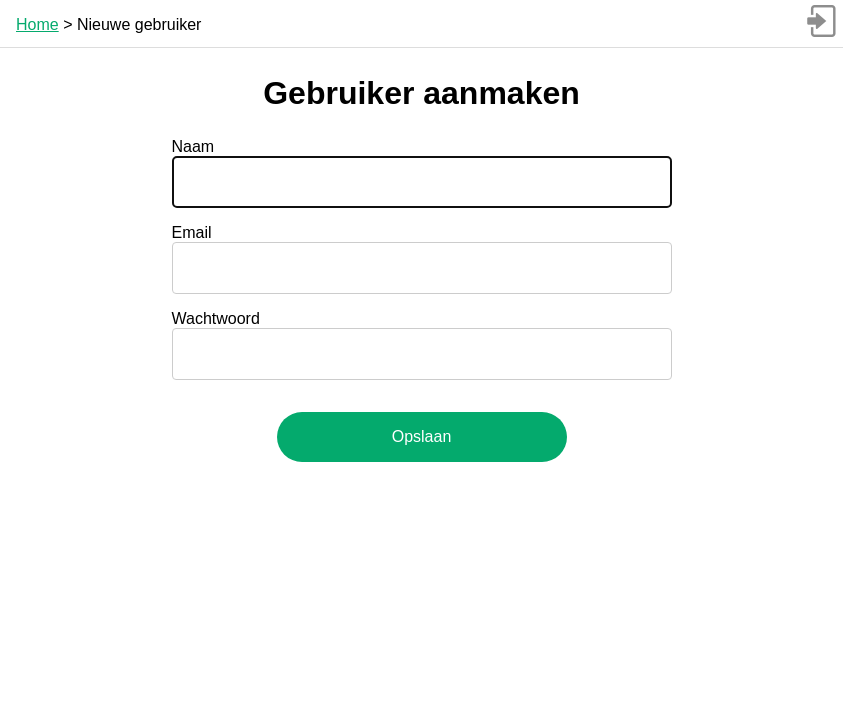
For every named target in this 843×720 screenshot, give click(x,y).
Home (37, 24)
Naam (193, 146)
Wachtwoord (216, 318)
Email (192, 232)
